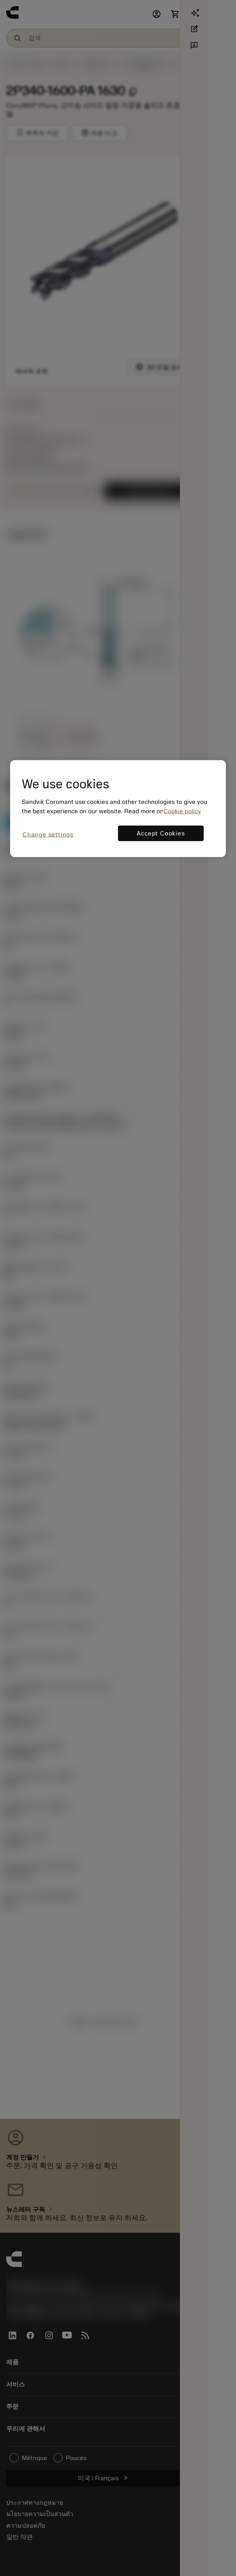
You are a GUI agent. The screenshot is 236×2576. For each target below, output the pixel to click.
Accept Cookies (161, 833)
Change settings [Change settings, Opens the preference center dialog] (48, 834)
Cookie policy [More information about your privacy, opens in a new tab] (182, 811)
